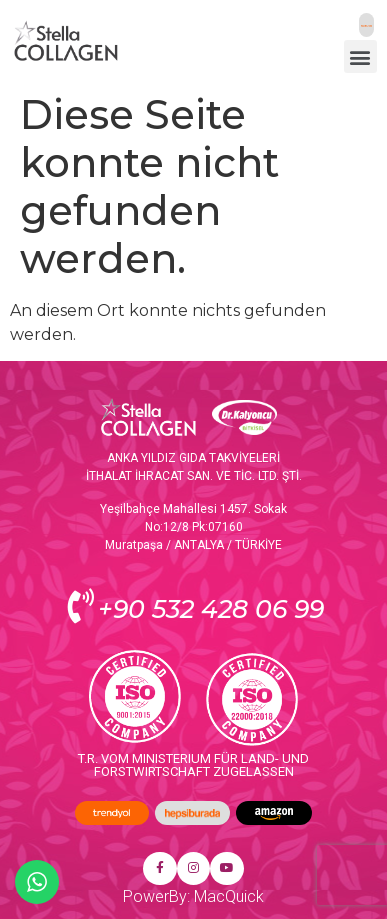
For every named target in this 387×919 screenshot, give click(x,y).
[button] (360, 56)
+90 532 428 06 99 (211, 609)
